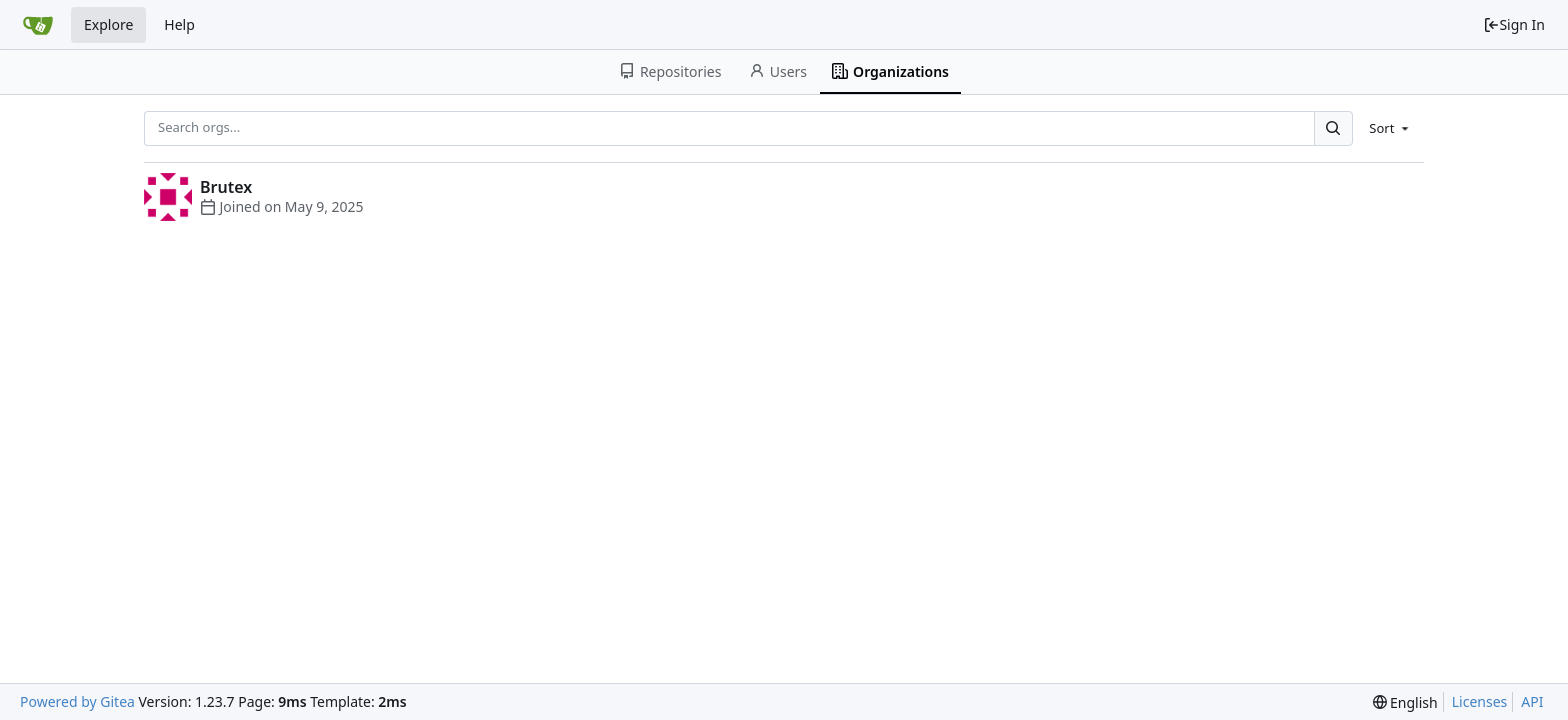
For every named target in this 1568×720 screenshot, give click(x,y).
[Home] (38, 25)
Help (179, 24)
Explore (108, 24)
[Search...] (1333, 128)
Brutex (226, 187)
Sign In (1514, 24)
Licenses (1480, 701)
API (1532, 701)
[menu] (1390, 128)
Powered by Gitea (77, 701)
